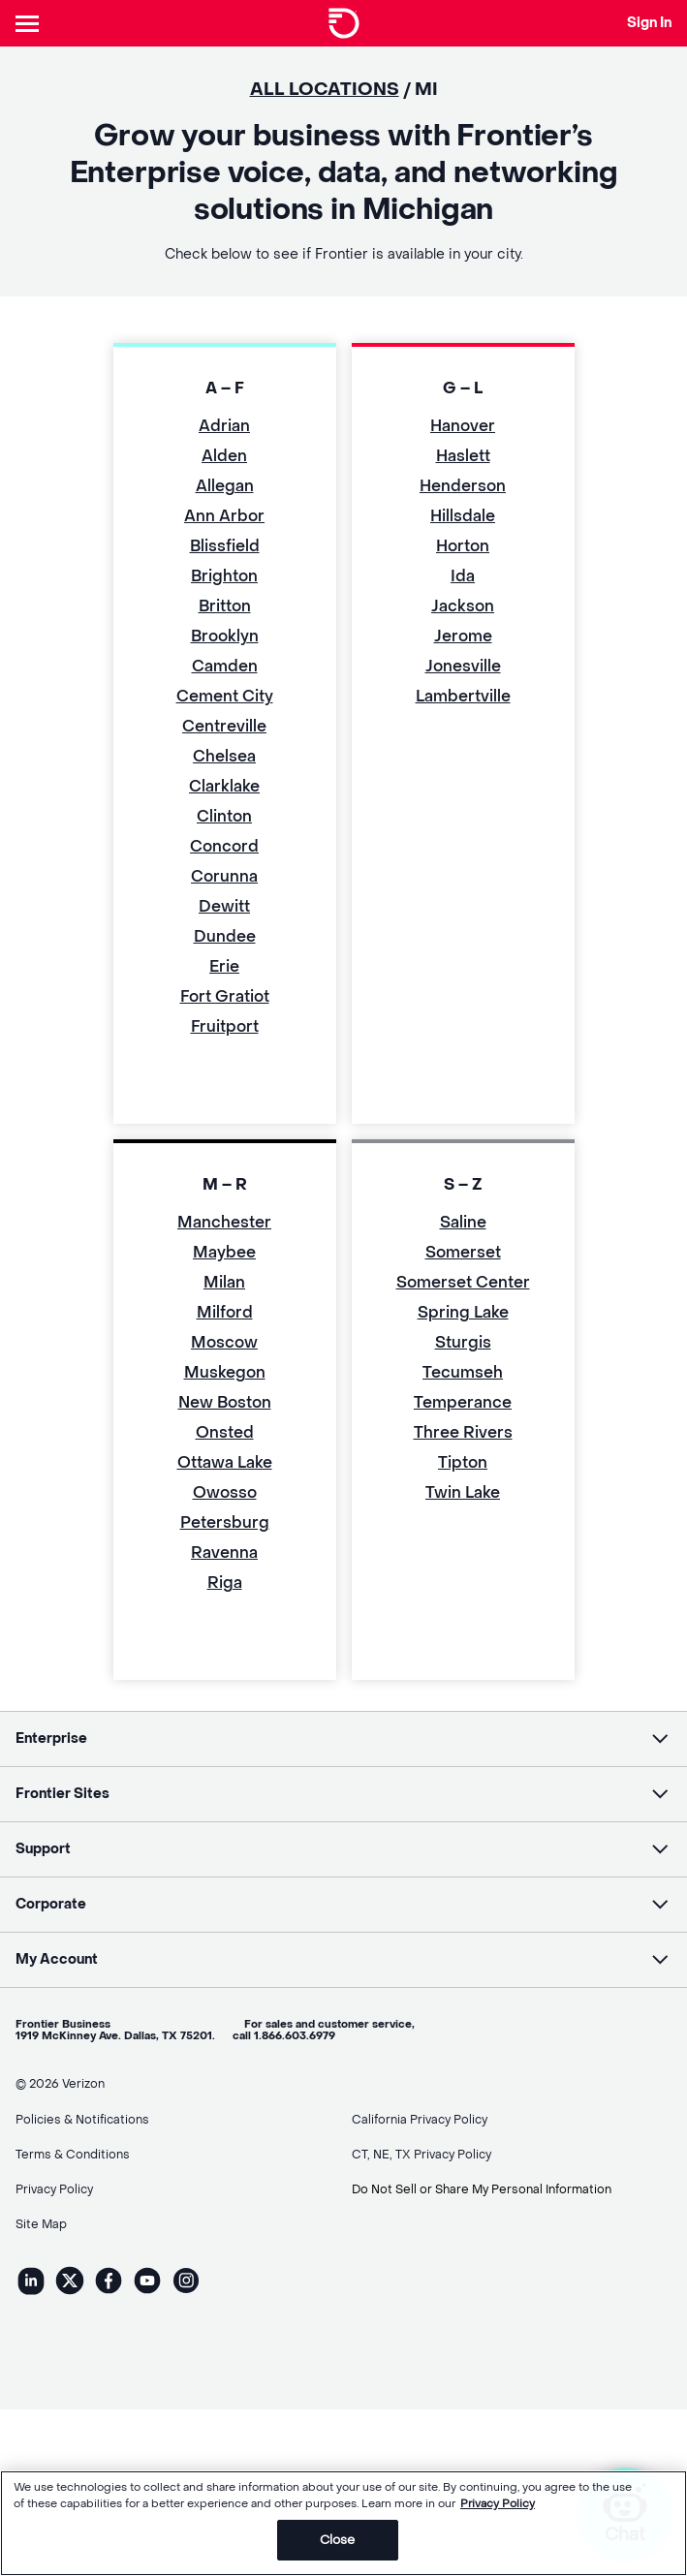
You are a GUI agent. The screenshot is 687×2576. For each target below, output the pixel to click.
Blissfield (225, 546)
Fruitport (225, 1026)
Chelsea (224, 756)
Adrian (224, 426)
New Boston (224, 1402)
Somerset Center (463, 1282)
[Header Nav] (31, 23)
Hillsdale (462, 516)
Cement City (224, 696)
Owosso (225, 1492)
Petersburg (224, 1522)
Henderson (463, 486)
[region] (343, 2523)
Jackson (462, 606)
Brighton (224, 576)
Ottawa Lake (224, 1462)
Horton (462, 546)
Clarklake (224, 786)
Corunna (224, 876)
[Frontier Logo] (343, 23)
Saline (463, 1222)
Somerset (463, 1252)
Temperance (463, 1402)
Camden (225, 666)
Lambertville (463, 696)
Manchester (224, 1222)
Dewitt (224, 906)
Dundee (225, 936)
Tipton (462, 1462)
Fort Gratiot (224, 996)
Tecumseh (462, 1372)
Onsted (225, 1432)
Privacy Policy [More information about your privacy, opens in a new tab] (497, 2504)
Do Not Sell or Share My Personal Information (481, 2189)
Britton (225, 606)
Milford (225, 1312)
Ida (463, 576)
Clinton (224, 816)
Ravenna (224, 1552)
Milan (224, 1282)
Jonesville (463, 666)
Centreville (224, 726)
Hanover (462, 426)
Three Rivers (463, 1432)
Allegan (225, 486)
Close (338, 2539)
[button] (343, 1739)
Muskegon (224, 1372)
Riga (224, 1582)
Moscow (224, 1342)
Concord (224, 846)
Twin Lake (462, 1492)
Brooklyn (225, 636)
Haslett (463, 456)
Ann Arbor (224, 516)
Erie (224, 966)
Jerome (463, 636)
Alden (224, 456)
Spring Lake (463, 1312)
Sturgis (463, 1342)
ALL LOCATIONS (324, 89)
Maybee (224, 1252)
